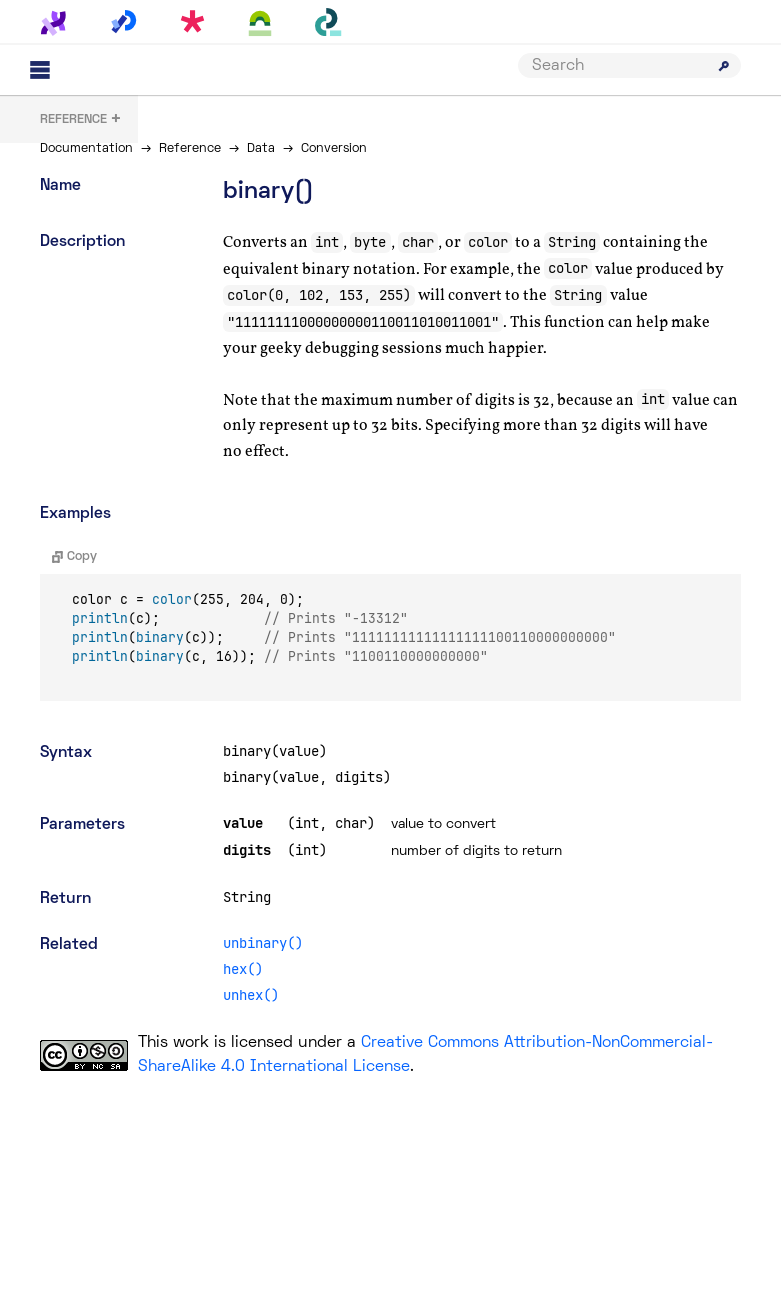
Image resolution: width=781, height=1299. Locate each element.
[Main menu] (40, 70)
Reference (190, 149)
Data (261, 149)
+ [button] (81, 120)
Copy (74, 557)
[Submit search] (724, 66)
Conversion (334, 149)
